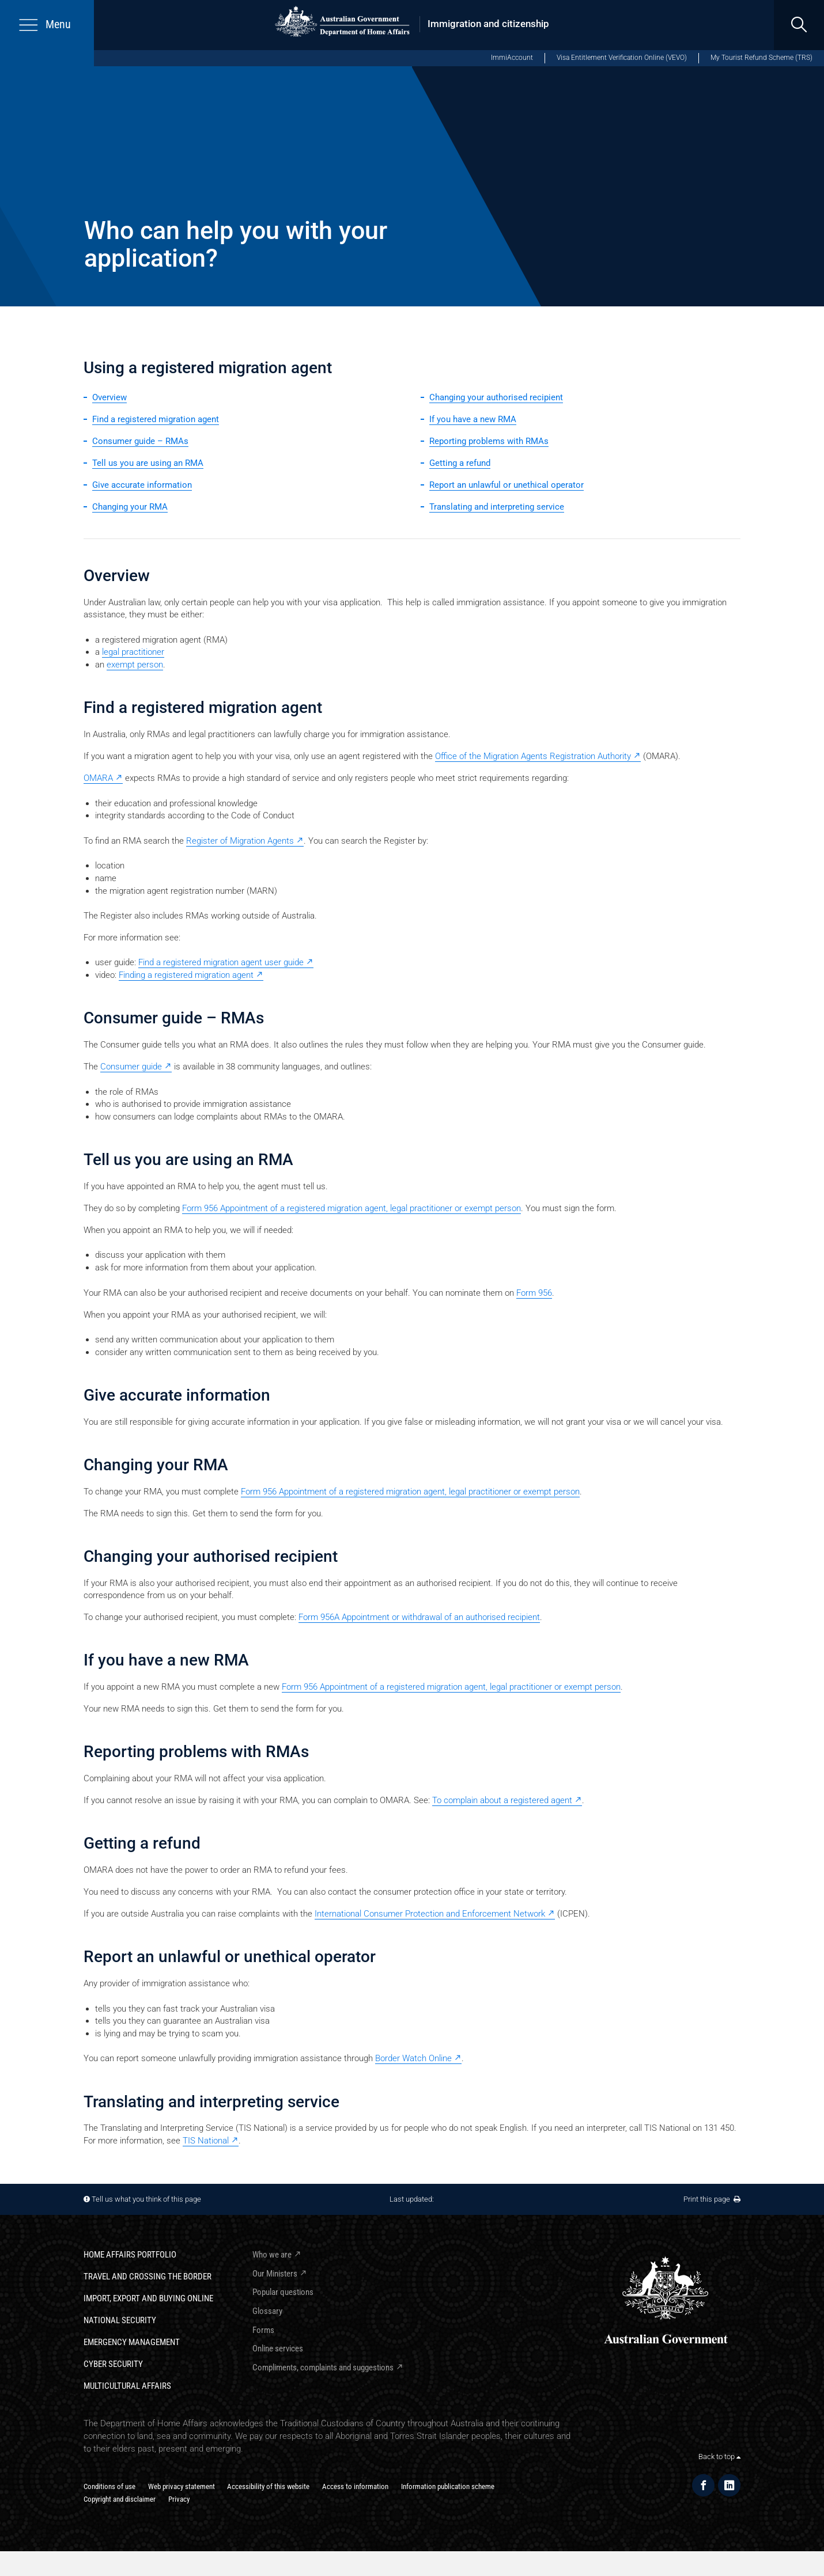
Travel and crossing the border (147, 2276)
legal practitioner (133, 652)
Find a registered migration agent (155, 419)
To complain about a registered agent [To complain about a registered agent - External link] (502, 1800)
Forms (263, 2330)
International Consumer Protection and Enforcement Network (430, 1914)
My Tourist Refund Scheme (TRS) (761, 58)
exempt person (135, 664)
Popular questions (282, 2292)
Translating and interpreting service (496, 507)
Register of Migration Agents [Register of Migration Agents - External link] (240, 841)
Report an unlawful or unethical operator (506, 485)
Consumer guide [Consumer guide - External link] (131, 1066)
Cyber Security (113, 2364)
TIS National (206, 2140)
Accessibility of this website (268, 2486)
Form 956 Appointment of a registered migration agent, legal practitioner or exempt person (351, 1208)
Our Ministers (274, 2273)
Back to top (719, 2456)
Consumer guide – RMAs (140, 441)
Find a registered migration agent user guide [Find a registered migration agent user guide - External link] (221, 962)
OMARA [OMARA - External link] (98, 778)
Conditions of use (109, 2486)
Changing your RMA (130, 507)
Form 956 (534, 1293)
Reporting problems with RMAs (489, 441)
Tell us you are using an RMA (147, 463)
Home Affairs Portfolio (130, 2254)
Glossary (267, 2311)
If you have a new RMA (472, 419)
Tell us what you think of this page (146, 2199)
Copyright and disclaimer (120, 2499)
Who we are (272, 2254)
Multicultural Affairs (127, 2386)
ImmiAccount (512, 58)
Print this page (711, 2199)
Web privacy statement (181, 2486)
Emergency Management (132, 2342)
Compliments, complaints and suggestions (323, 2367)
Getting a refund (459, 463)
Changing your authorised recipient (496, 397)
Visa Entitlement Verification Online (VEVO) (622, 58)
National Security (120, 2320)
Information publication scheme (447, 2486)
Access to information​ (355, 2486)
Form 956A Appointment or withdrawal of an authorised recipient (419, 1617)
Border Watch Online (413, 2058)
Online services (277, 2348)
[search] (799, 25)
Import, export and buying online (148, 2298)
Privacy (179, 2499)
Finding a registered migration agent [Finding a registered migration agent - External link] (186, 975)
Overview (109, 397)
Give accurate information (142, 485)
